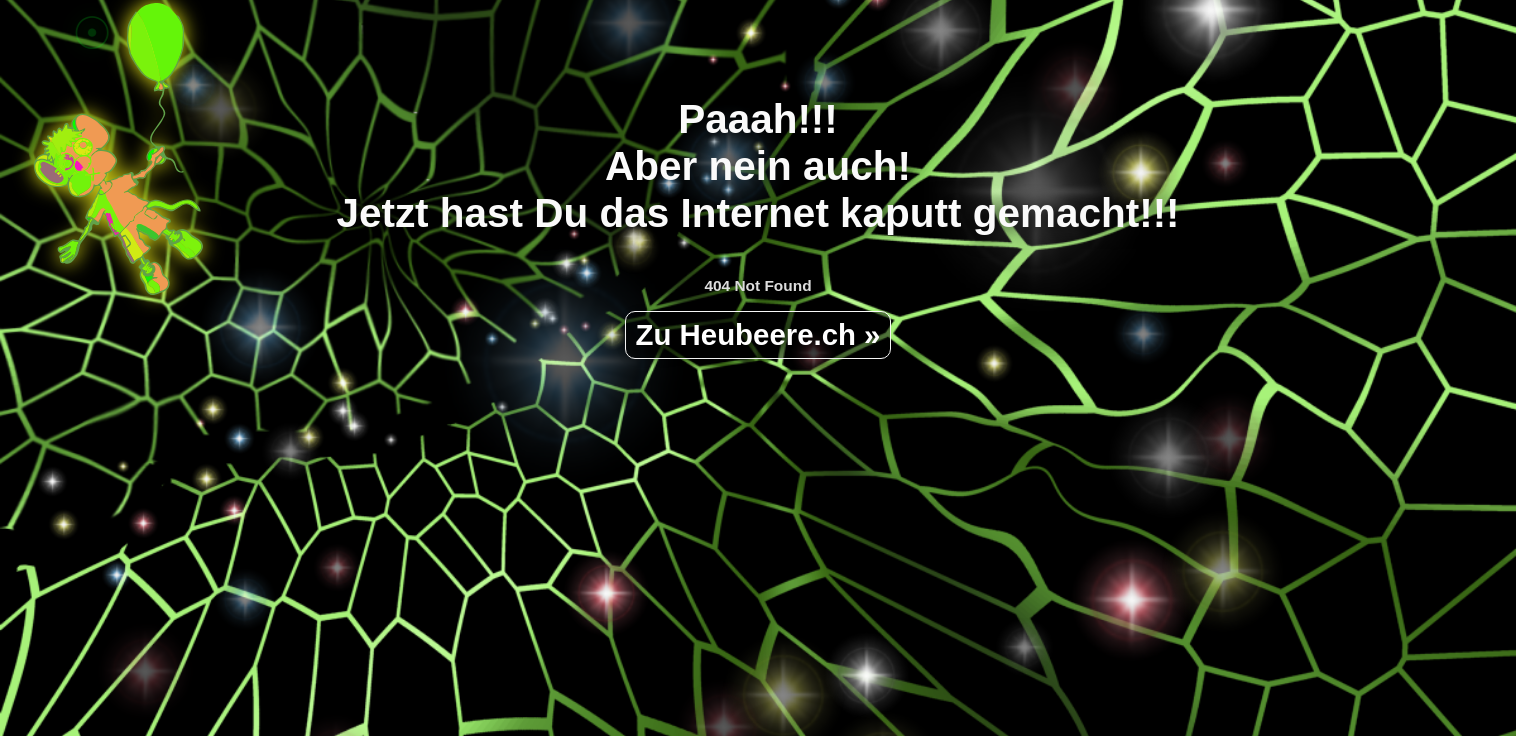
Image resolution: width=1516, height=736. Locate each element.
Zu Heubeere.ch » (758, 334)
